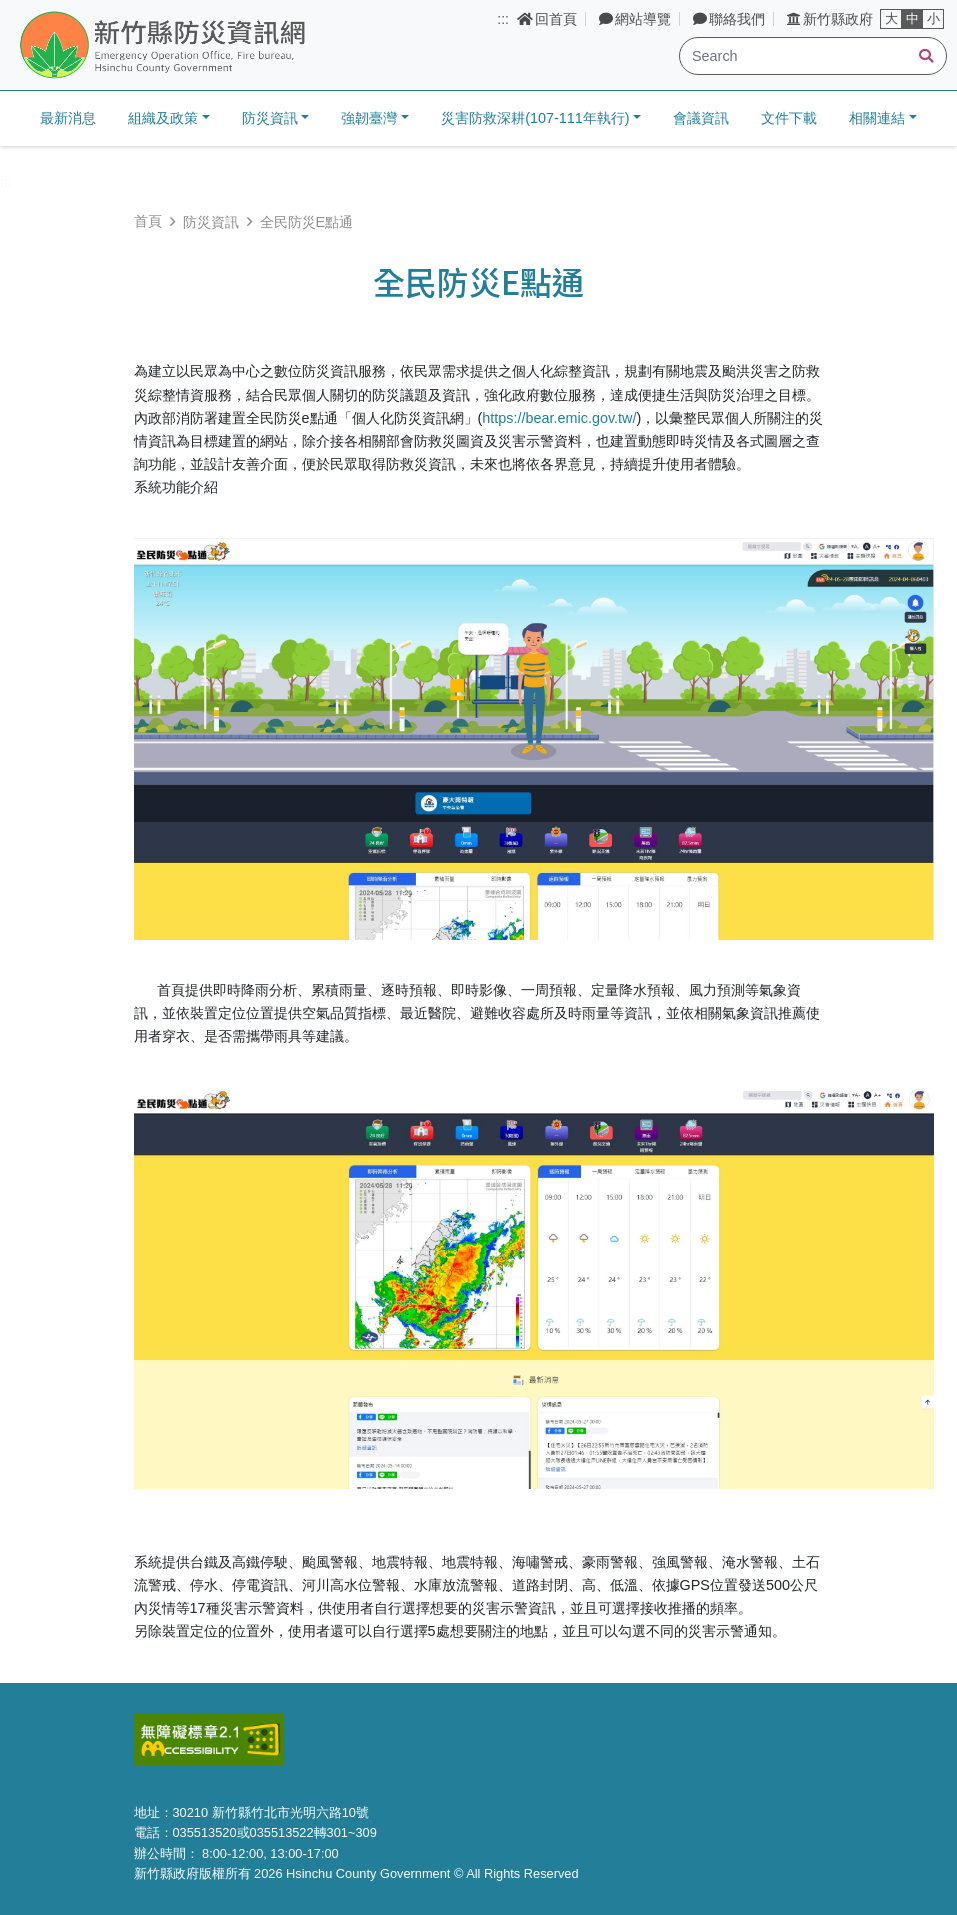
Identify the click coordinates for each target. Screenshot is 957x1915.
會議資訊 (701, 118)
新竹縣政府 (830, 19)
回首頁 (547, 19)
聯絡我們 (729, 19)
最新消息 (68, 118)
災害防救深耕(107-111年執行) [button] (535, 118)
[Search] (813, 56)
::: (503, 19)
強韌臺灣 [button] (369, 118)
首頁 (148, 221)
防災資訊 (211, 222)
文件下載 (789, 118)
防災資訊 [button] (270, 118)
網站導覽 (635, 19)
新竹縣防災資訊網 (213, 46)
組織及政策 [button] (163, 118)
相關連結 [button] (877, 118)
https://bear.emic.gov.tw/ (559, 418)
